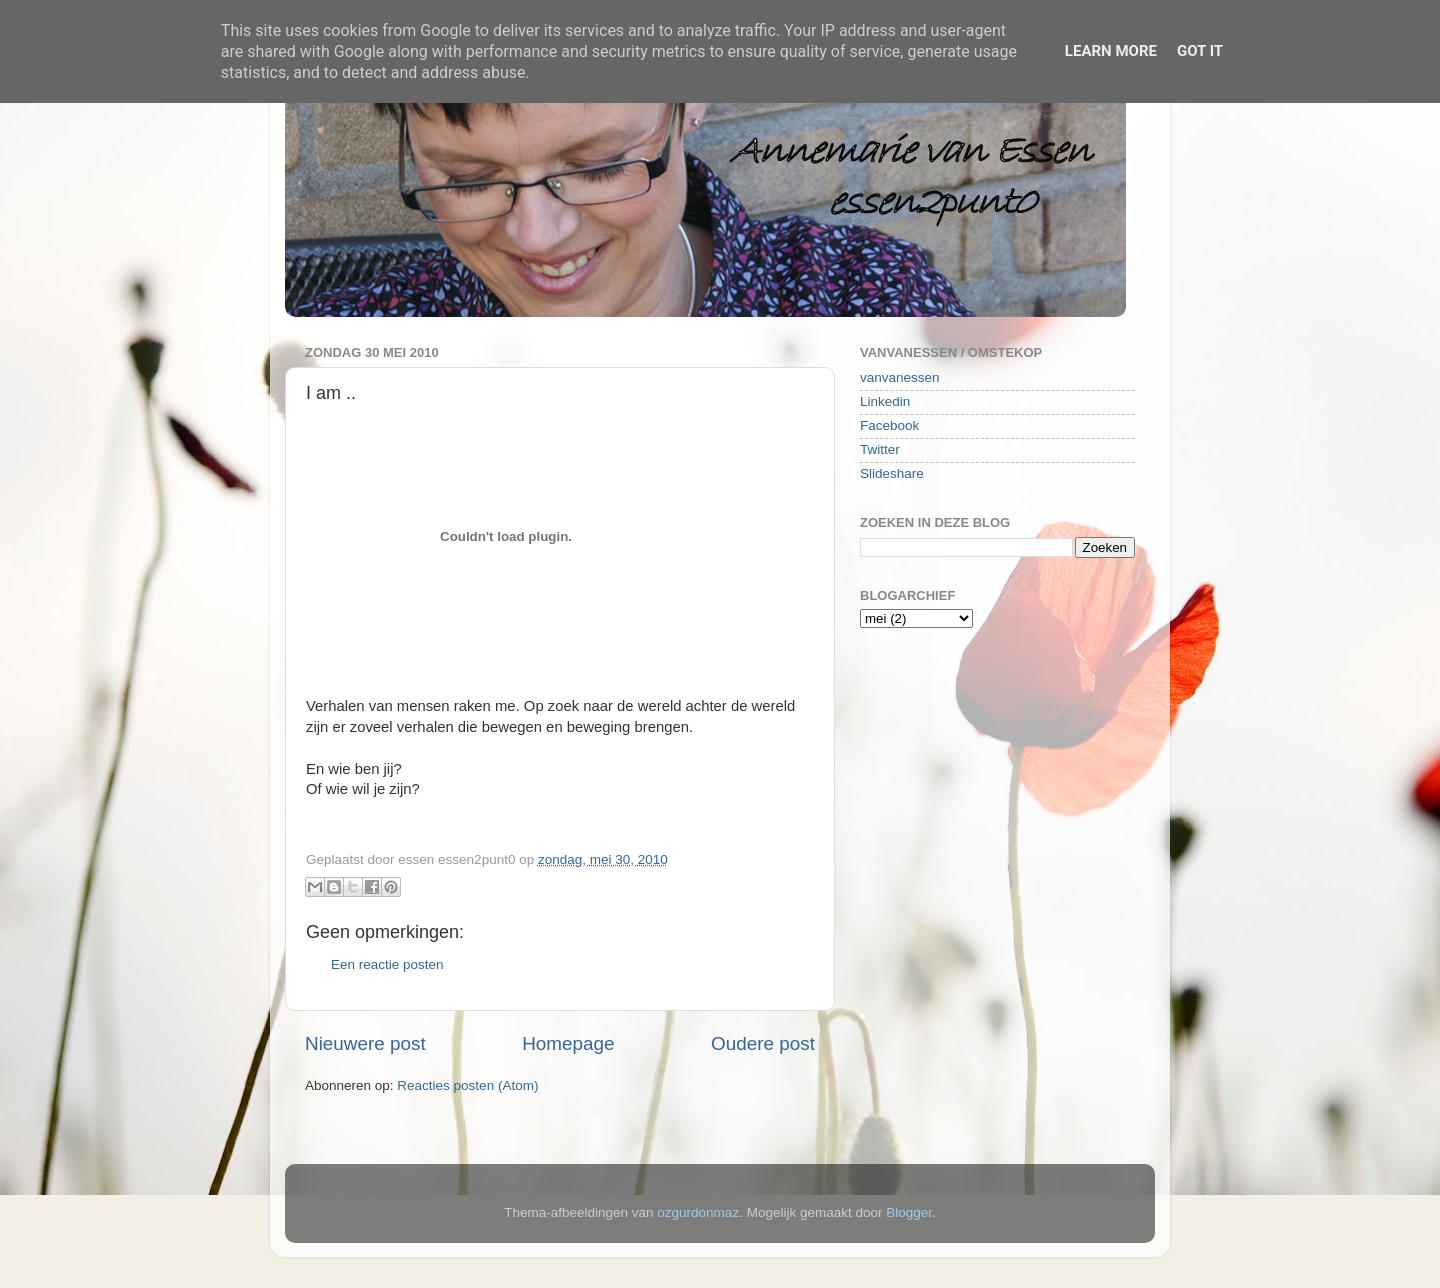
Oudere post (763, 1043)
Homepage (568, 1043)
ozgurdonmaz (698, 1212)
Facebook (889, 425)
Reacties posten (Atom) (467, 1085)
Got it (1200, 51)
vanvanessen (900, 377)
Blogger (909, 1212)
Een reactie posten (387, 964)
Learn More (1111, 51)
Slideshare (892, 473)
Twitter (880, 449)
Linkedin (885, 401)
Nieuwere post (365, 1043)
